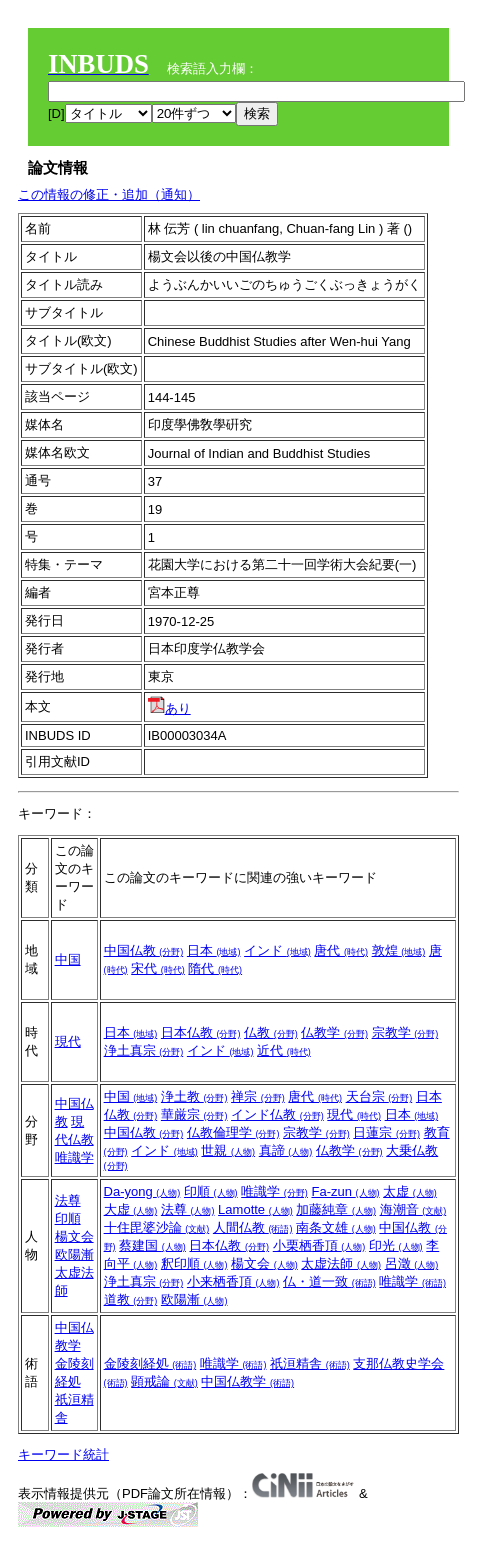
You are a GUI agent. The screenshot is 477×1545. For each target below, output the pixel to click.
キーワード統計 (63, 1454)
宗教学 (405, 1032)
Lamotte (255, 1209)
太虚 (410, 1191)
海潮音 (413, 1209)
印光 (396, 1245)
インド (277, 950)
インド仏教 (277, 1114)
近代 (284, 1050)
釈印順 (194, 1263)
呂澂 (412, 1263)
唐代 (341, 950)
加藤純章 (336, 1209)
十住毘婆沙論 (157, 1227)
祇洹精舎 (310, 1363)
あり (169, 708)
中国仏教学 (247, 1381)
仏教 (271, 1032)
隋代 (215, 968)
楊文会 (74, 1236)
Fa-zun (345, 1191)
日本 (214, 950)
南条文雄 (336, 1227)
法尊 (68, 1200)
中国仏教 (144, 950)
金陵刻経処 (150, 1363)
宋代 (158, 968)
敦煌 (399, 950)
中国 (68, 959)
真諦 (286, 1150)
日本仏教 (201, 1032)
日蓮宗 (386, 1132)
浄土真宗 (144, 1050)
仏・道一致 (329, 1281)
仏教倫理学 (233, 1132)
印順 (68, 1218)
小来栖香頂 (233, 1281)
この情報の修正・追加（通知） (109, 194)
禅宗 (258, 1096)
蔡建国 (152, 1245)
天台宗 (379, 1096)
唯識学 (74, 1157)
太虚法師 (341, 1263)
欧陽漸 (74, 1254)
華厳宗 (194, 1114)
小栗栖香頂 (319, 1245)
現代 (68, 1041)
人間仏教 (253, 1227)
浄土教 (194, 1096)
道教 (131, 1299)
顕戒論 (164, 1381)
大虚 (131, 1209)
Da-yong (142, 1191)
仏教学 (334, 1032)
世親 (228, 1150)
